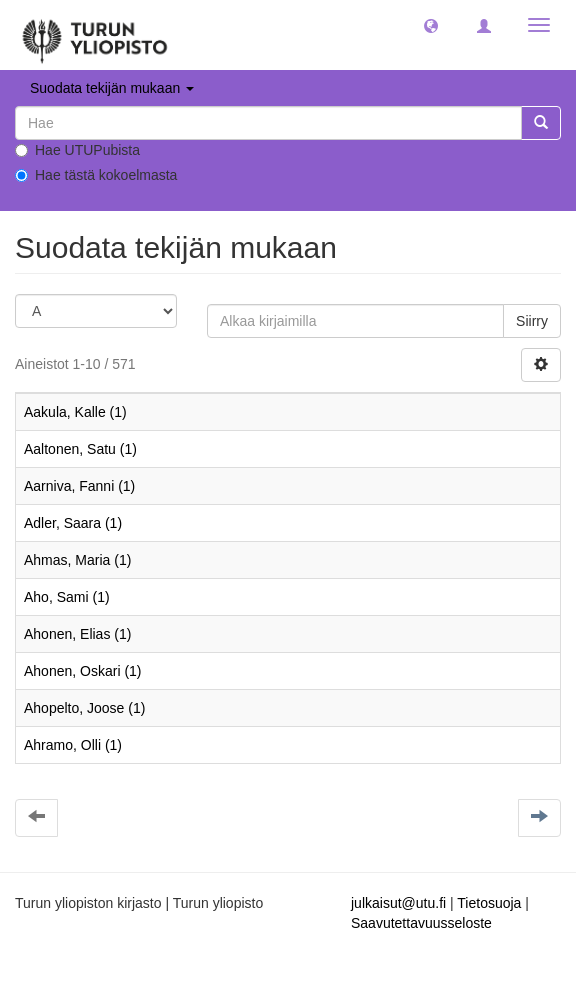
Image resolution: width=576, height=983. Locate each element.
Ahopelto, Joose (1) (84, 708)
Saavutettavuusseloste (421, 923)
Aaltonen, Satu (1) (80, 449)
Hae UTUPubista (77, 150)
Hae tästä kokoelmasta (96, 175)
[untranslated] (268, 123)
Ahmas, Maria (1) (77, 560)
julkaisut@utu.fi (398, 903)
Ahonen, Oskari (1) (83, 671)
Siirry (532, 321)
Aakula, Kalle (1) (75, 412)
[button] (431, 25)
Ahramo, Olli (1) (73, 745)
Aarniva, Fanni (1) (79, 486)
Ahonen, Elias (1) (77, 634)
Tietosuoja (489, 903)
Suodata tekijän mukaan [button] (112, 88)
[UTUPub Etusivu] (95, 35)
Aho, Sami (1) (67, 597)
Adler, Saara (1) (73, 523)
